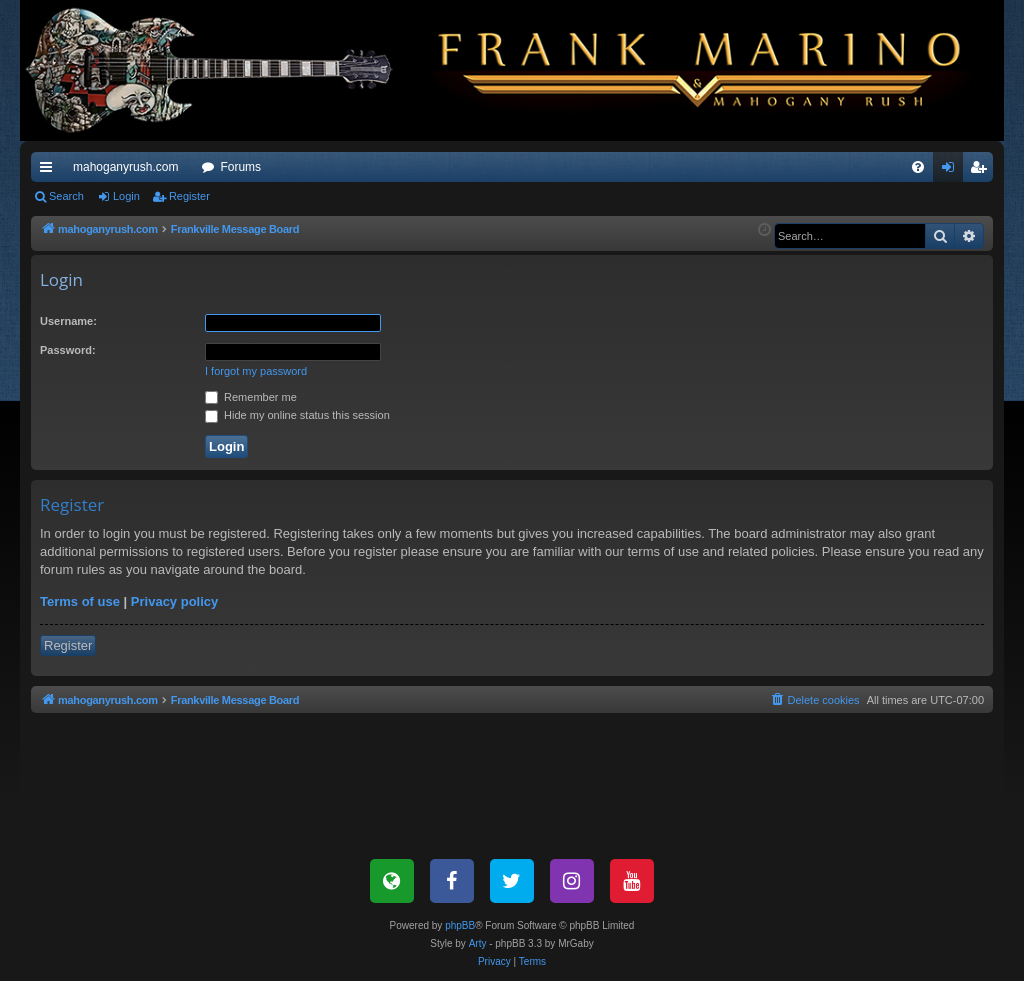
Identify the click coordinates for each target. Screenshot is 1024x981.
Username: (68, 321)
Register (189, 196)
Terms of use (80, 601)
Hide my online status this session (297, 415)
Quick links (50, 171)
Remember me (251, 397)
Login (126, 196)
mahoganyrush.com (125, 167)
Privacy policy (174, 601)
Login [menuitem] (952, 171)
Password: (68, 350)
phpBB (460, 925)
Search (66, 196)
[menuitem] (918, 167)
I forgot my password (256, 371)
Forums (240, 167)
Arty (478, 943)
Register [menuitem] (982, 171)
